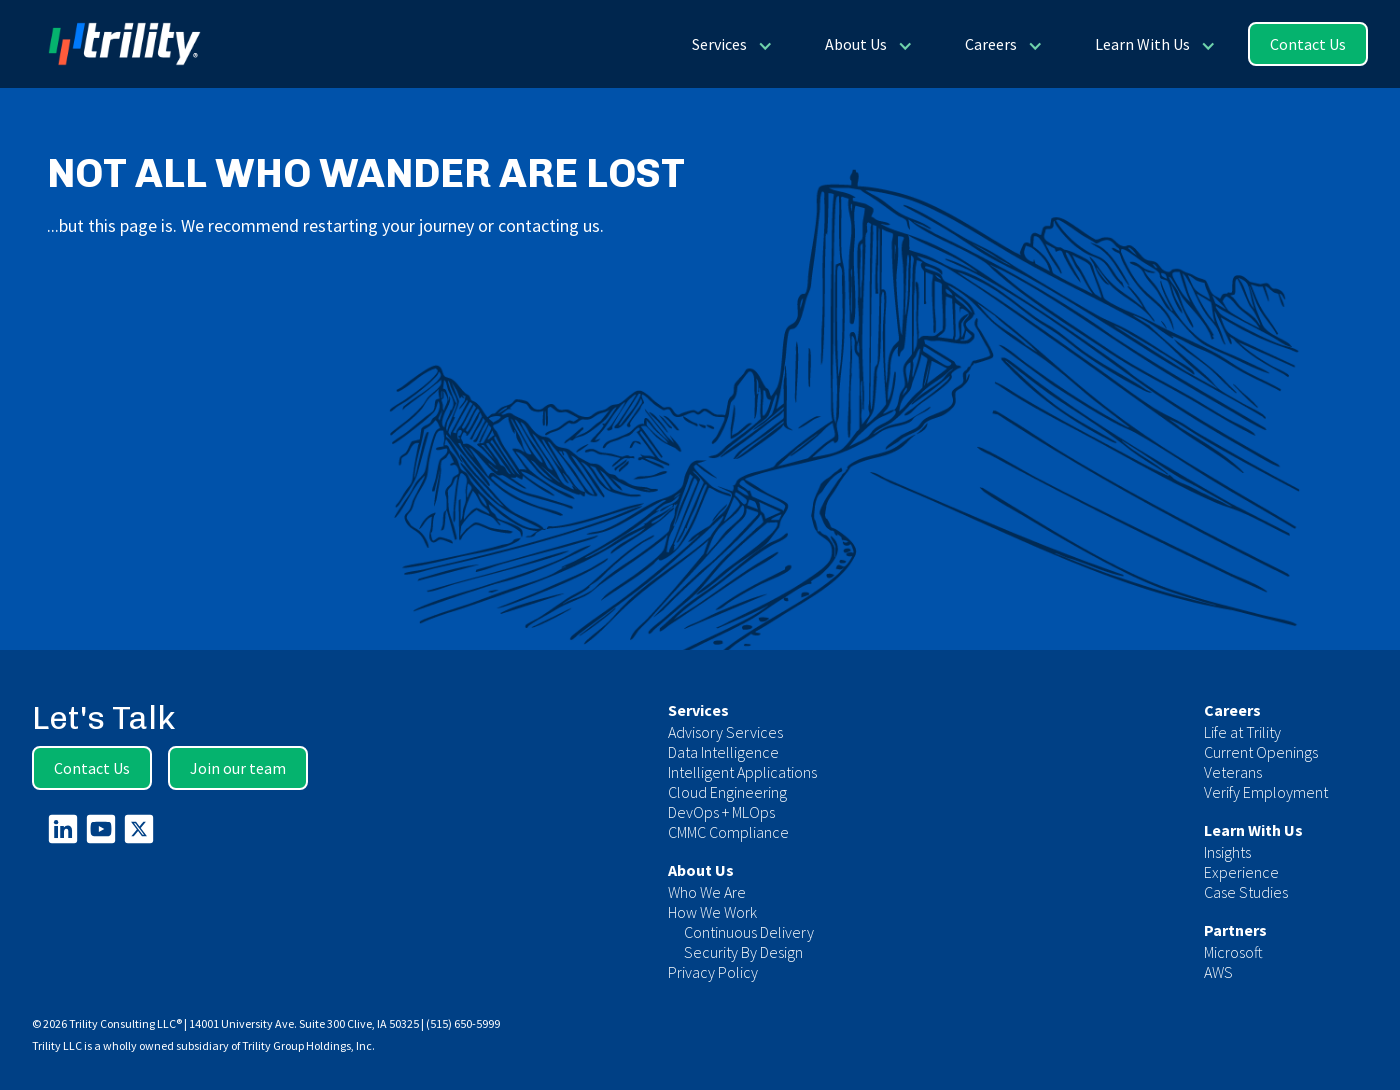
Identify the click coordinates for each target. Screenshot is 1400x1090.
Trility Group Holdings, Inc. (308, 1045)
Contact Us (1308, 44)
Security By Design (743, 952)
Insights (1227, 852)
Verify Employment (1266, 792)
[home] (116, 44)
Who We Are (707, 892)
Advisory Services (725, 732)
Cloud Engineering (727, 792)
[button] (730, 44)
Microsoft (1233, 952)
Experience (1241, 872)
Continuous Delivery (749, 932)
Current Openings (1261, 752)
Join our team (238, 768)
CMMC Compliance (728, 832)
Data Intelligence (723, 752)
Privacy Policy (713, 972)
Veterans (1233, 772)
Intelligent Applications (742, 772)
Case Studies (1246, 892)
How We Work (712, 912)
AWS (1218, 972)
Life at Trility (1242, 732)
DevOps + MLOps (721, 812)
